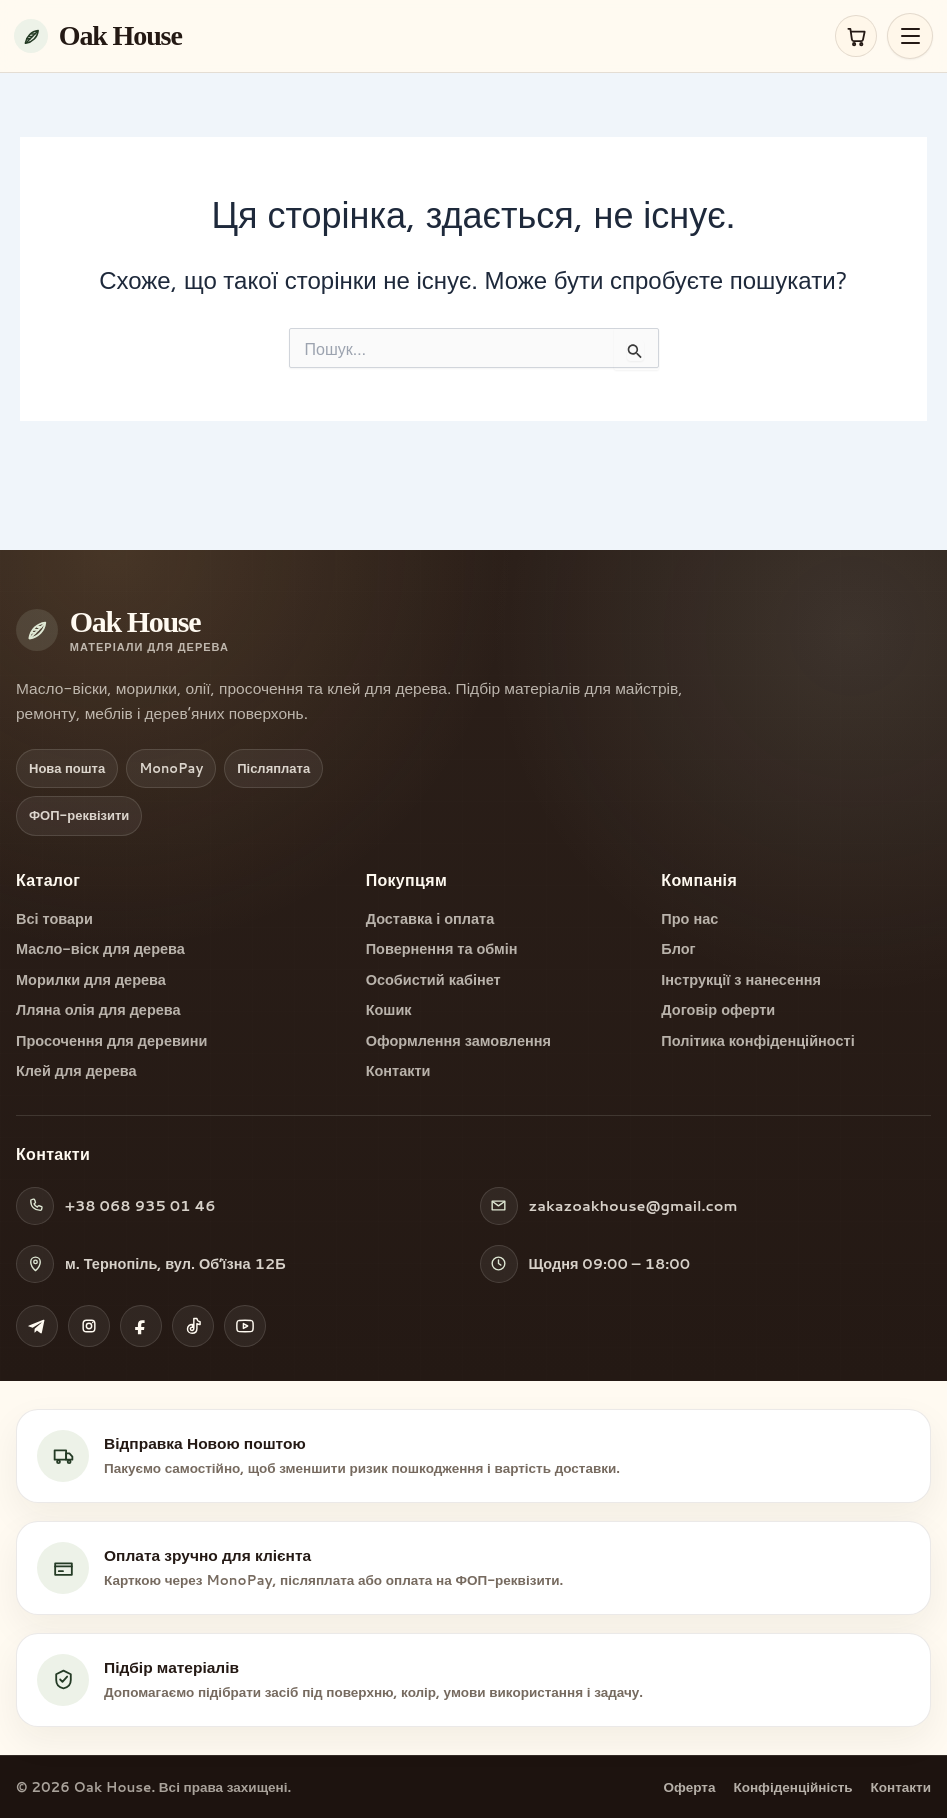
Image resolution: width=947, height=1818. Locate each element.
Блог (678, 949)
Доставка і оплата (430, 919)
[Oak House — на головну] (418, 36)
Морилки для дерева (91, 980)
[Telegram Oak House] (37, 1326)
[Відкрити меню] (910, 36)
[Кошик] (856, 36)
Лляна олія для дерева (98, 1010)
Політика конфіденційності (757, 1041)
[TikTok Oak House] (193, 1326)
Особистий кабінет (433, 980)
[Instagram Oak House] (89, 1326)
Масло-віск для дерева (100, 949)
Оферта (690, 1786)
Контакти (398, 1071)
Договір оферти (718, 1010)
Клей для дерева (76, 1071)
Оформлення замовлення (458, 1041)
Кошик (389, 1010)
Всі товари (54, 919)
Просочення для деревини (111, 1041)
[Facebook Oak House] (141, 1326)
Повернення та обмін (442, 949)
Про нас (689, 919)
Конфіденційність (792, 1786)
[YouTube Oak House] (245, 1326)
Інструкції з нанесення (741, 980)
